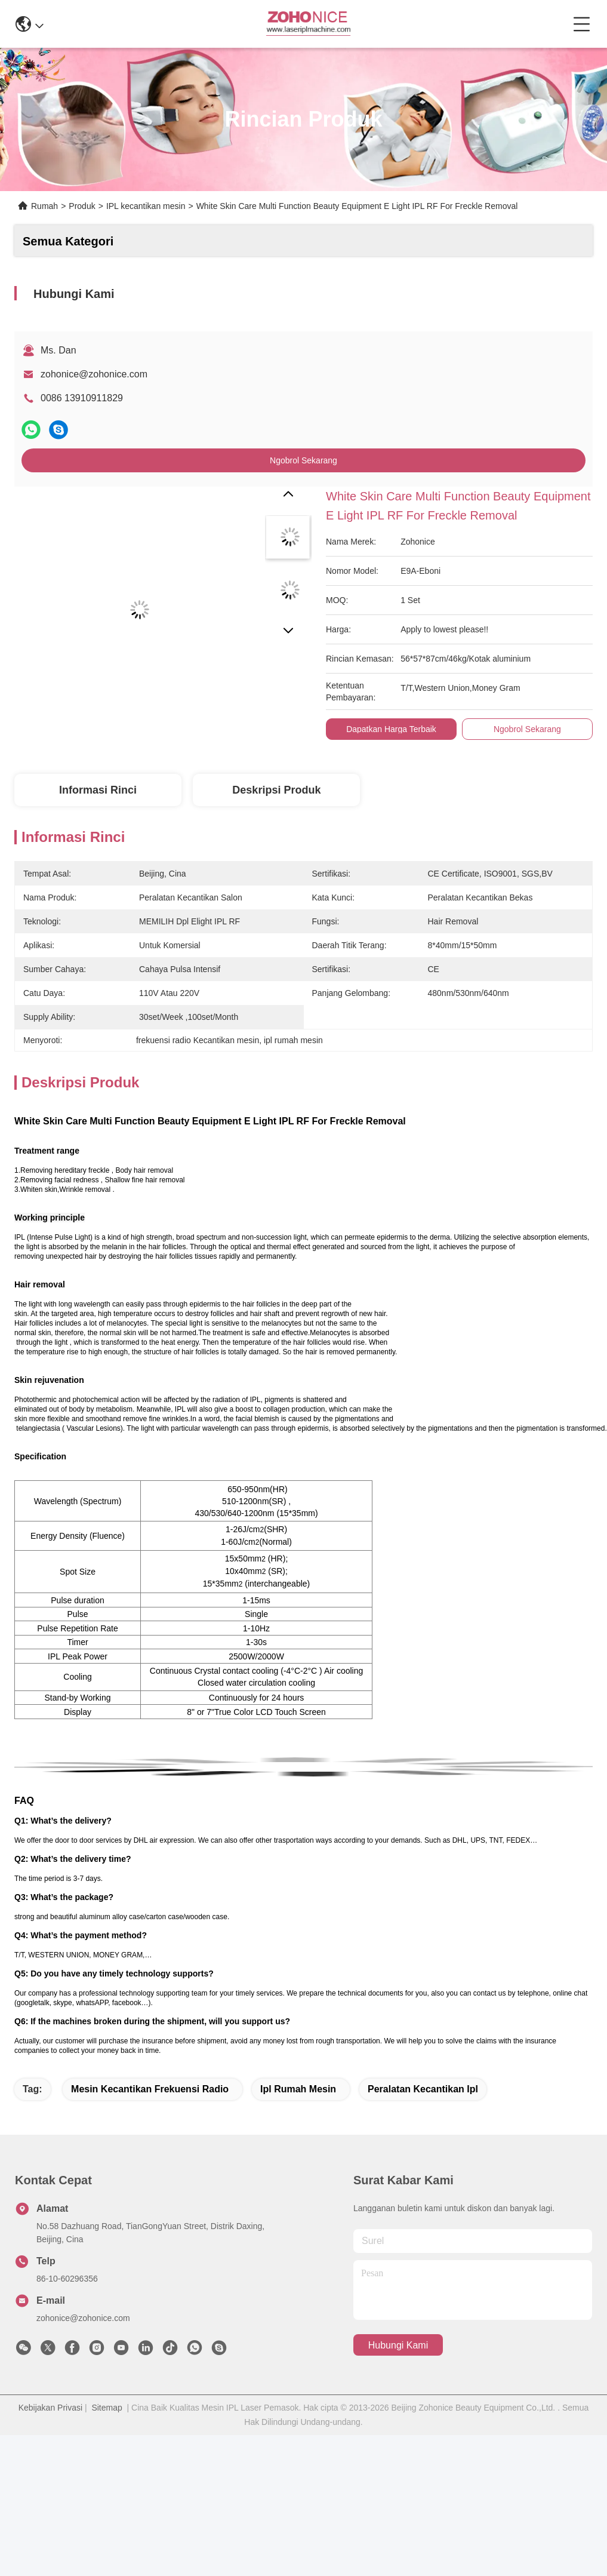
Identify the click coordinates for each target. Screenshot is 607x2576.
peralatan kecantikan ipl (423, 2089)
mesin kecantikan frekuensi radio (150, 2089)
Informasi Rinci (98, 790)
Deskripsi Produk (276, 790)
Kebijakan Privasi (50, 2407)
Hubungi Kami (398, 2345)
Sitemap (106, 2407)
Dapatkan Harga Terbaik (391, 729)
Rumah (44, 206)
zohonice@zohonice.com (94, 374)
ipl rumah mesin (298, 2089)
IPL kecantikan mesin (146, 206)
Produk (82, 206)
